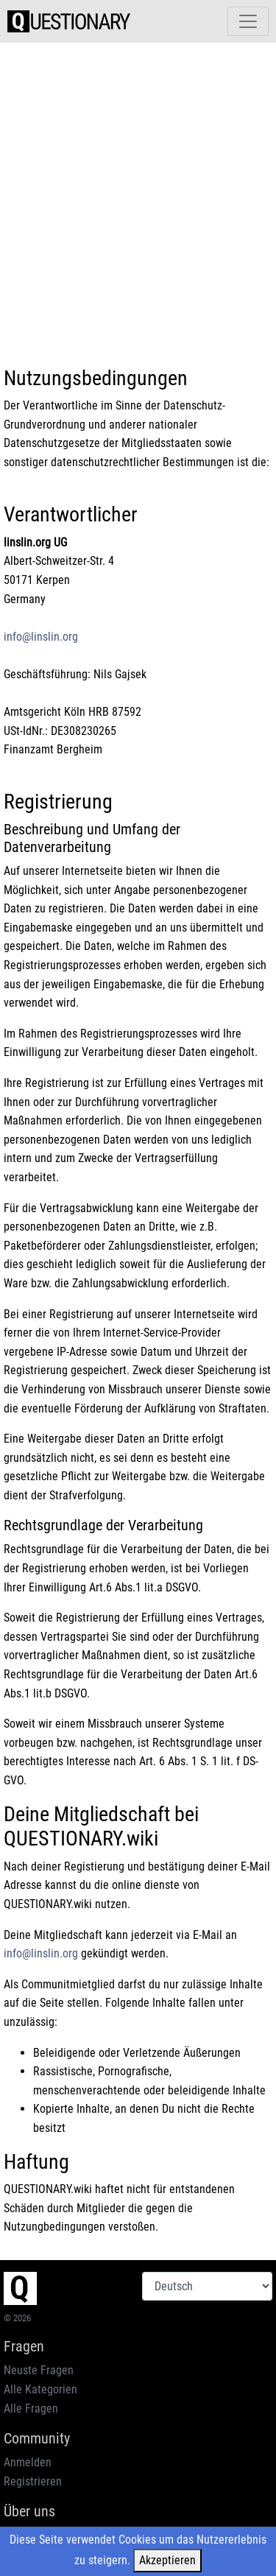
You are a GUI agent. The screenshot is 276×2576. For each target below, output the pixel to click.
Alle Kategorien (40, 2389)
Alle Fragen (31, 2408)
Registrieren (33, 2481)
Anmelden (28, 2462)
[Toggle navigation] (248, 21)
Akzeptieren (167, 2560)
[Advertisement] (138, 192)
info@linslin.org (41, 637)
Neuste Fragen (39, 2370)
